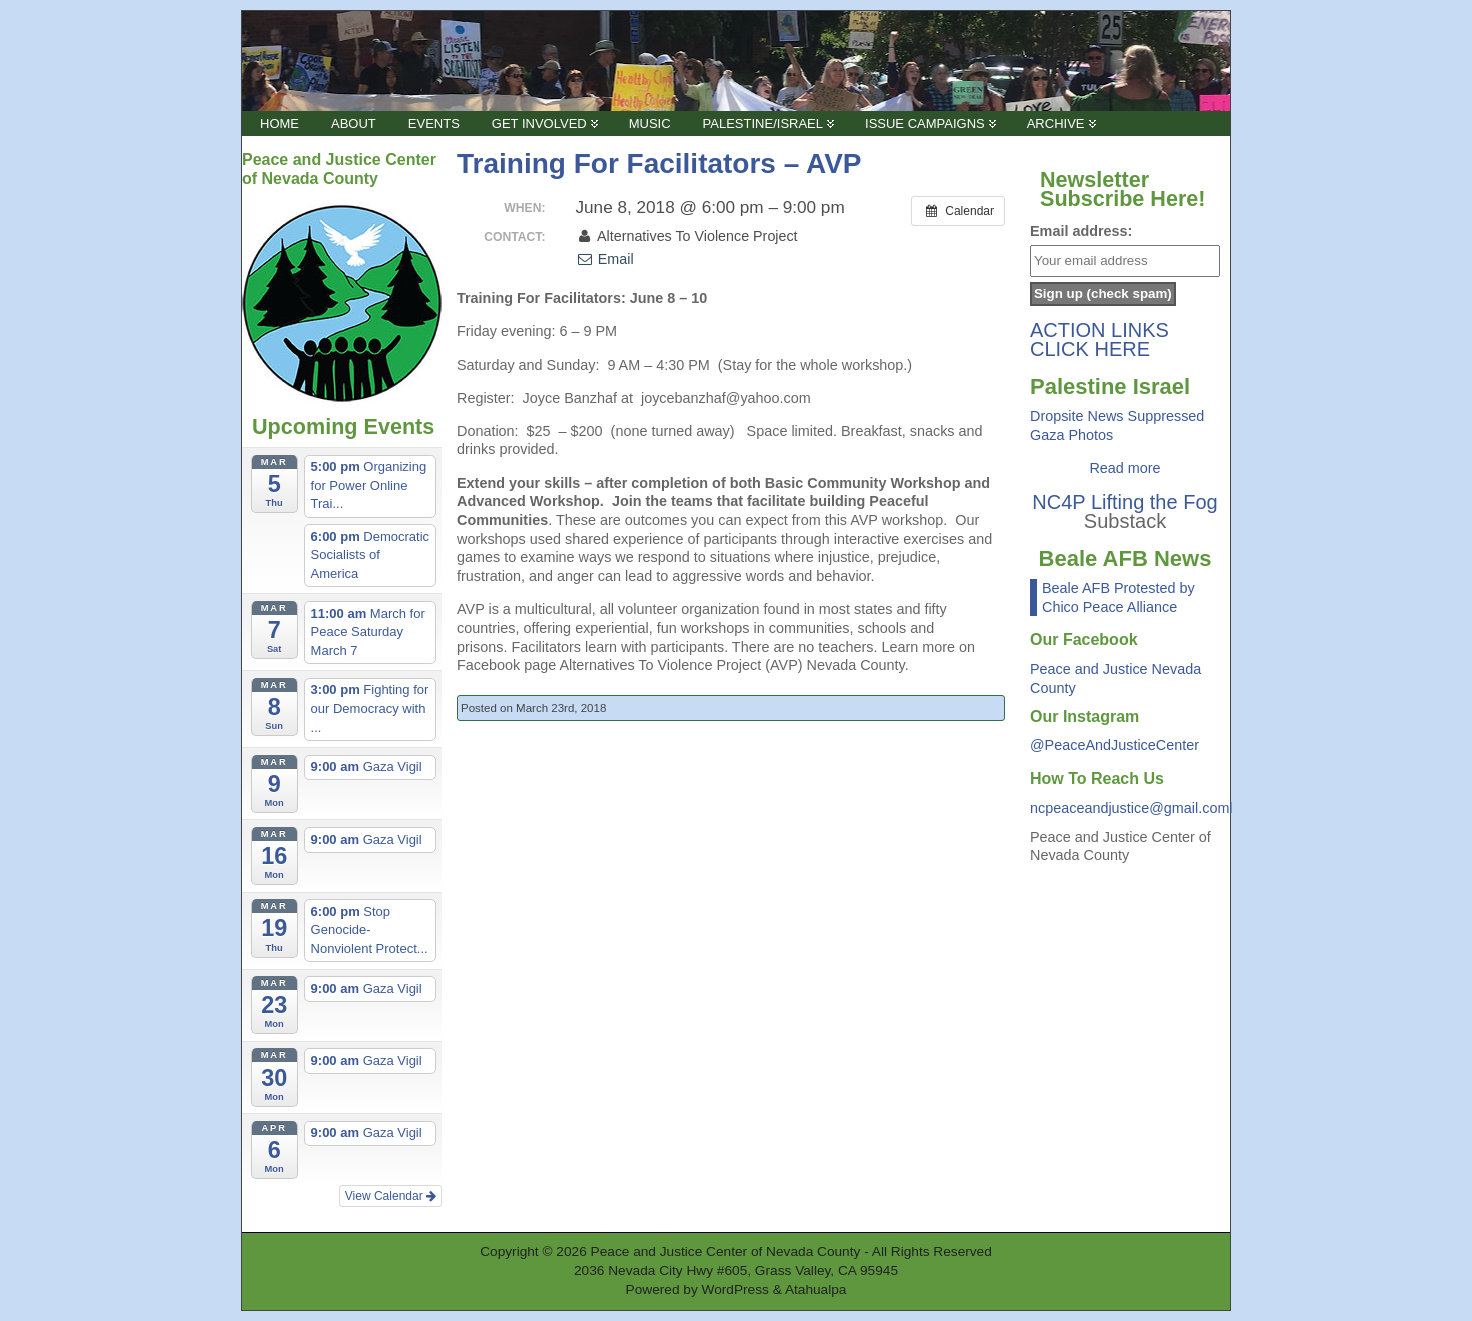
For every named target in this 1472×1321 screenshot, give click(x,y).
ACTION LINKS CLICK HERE (1099, 339)
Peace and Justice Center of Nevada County (726, 1251)
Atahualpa (816, 1289)
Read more (1124, 468)
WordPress (735, 1289)
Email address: (1081, 231)
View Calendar (390, 1196)
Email (604, 259)
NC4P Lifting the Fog (1124, 502)
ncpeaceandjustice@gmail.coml (1131, 808)
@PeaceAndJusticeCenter (1114, 745)
